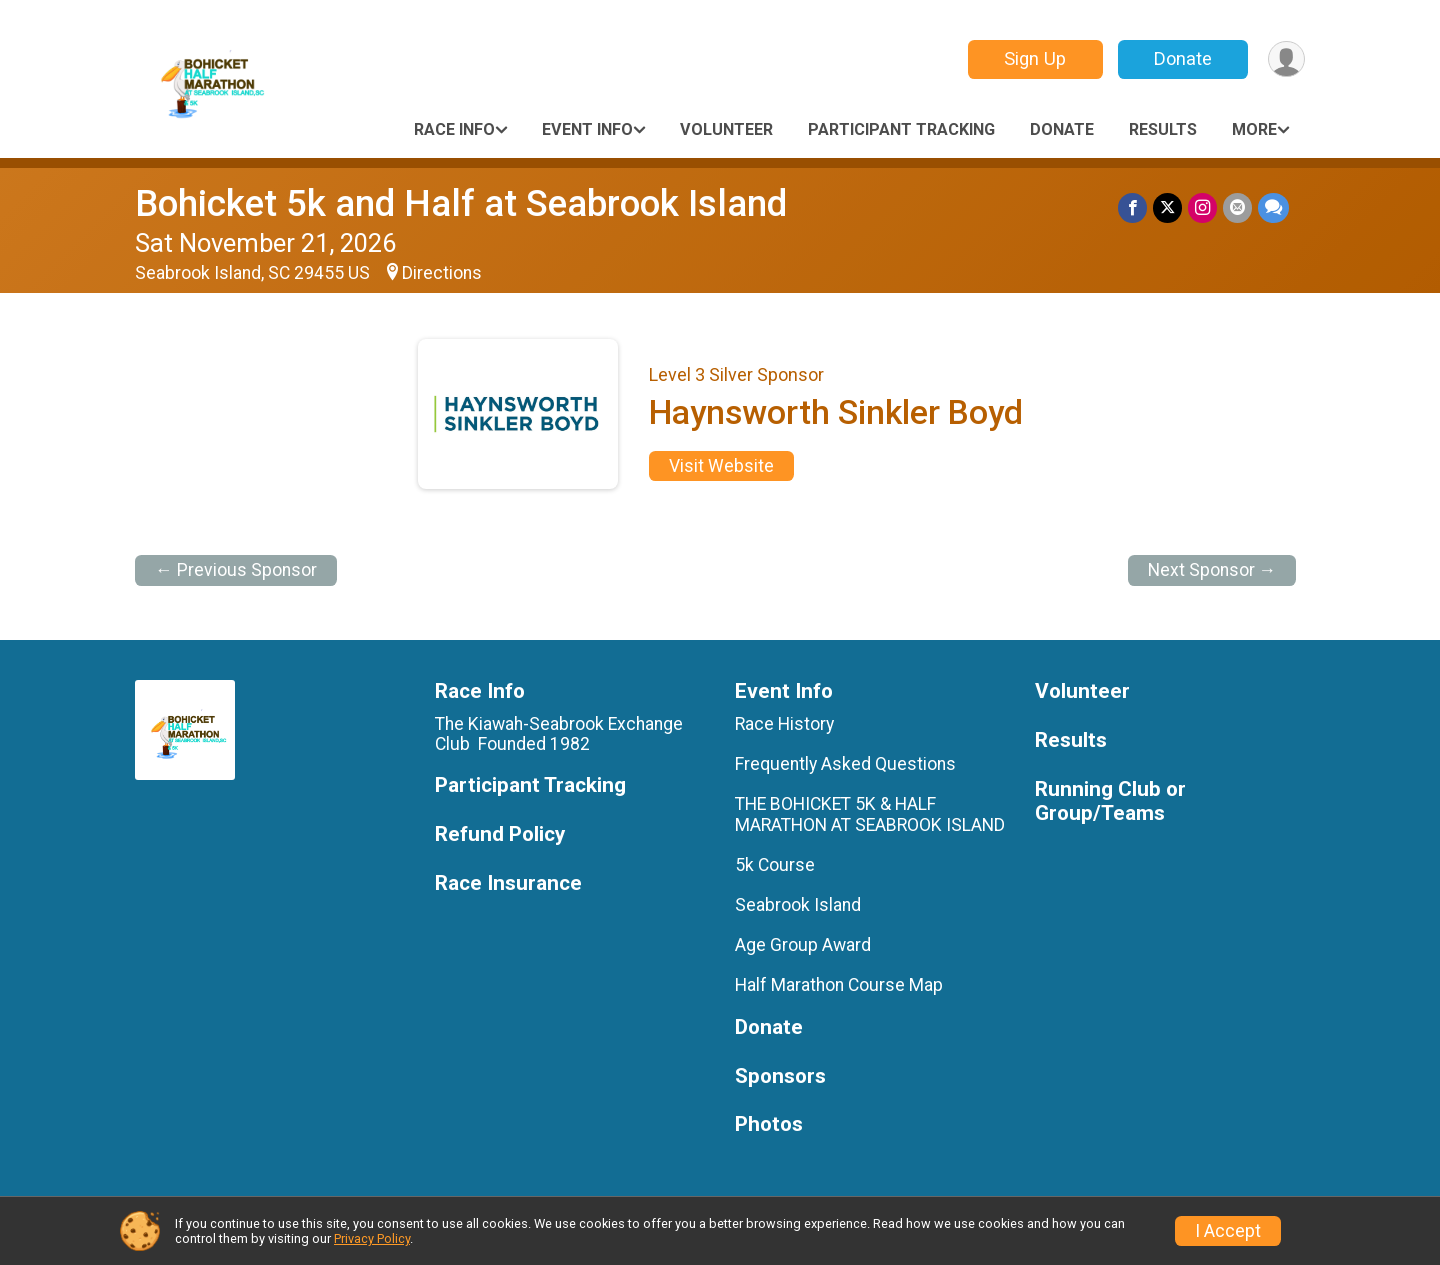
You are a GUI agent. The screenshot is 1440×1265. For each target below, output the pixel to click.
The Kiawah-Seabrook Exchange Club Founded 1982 (559, 734)
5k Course (775, 865)
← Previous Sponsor (236, 570)
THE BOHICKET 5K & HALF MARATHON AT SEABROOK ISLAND (870, 814)
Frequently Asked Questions (845, 764)
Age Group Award (803, 945)
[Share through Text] (1273, 207)
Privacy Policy (372, 1238)
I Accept (1228, 1231)
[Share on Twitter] (1167, 207)
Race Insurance (508, 883)
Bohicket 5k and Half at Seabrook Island (461, 203)
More (1254, 129)
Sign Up (1035, 58)
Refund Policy (500, 834)
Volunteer (726, 129)
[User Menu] (1286, 59)
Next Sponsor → (1212, 570)
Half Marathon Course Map (839, 985)
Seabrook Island (798, 905)
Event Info (587, 129)
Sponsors (780, 1076)
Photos (769, 1124)
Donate (1183, 58)
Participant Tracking (901, 129)
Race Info (454, 129)
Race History (784, 724)
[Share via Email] (1237, 207)
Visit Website (721, 466)
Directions (442, 273)
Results (1163, 129)
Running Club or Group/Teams (1110, 801)
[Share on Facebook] (1132, 207)
